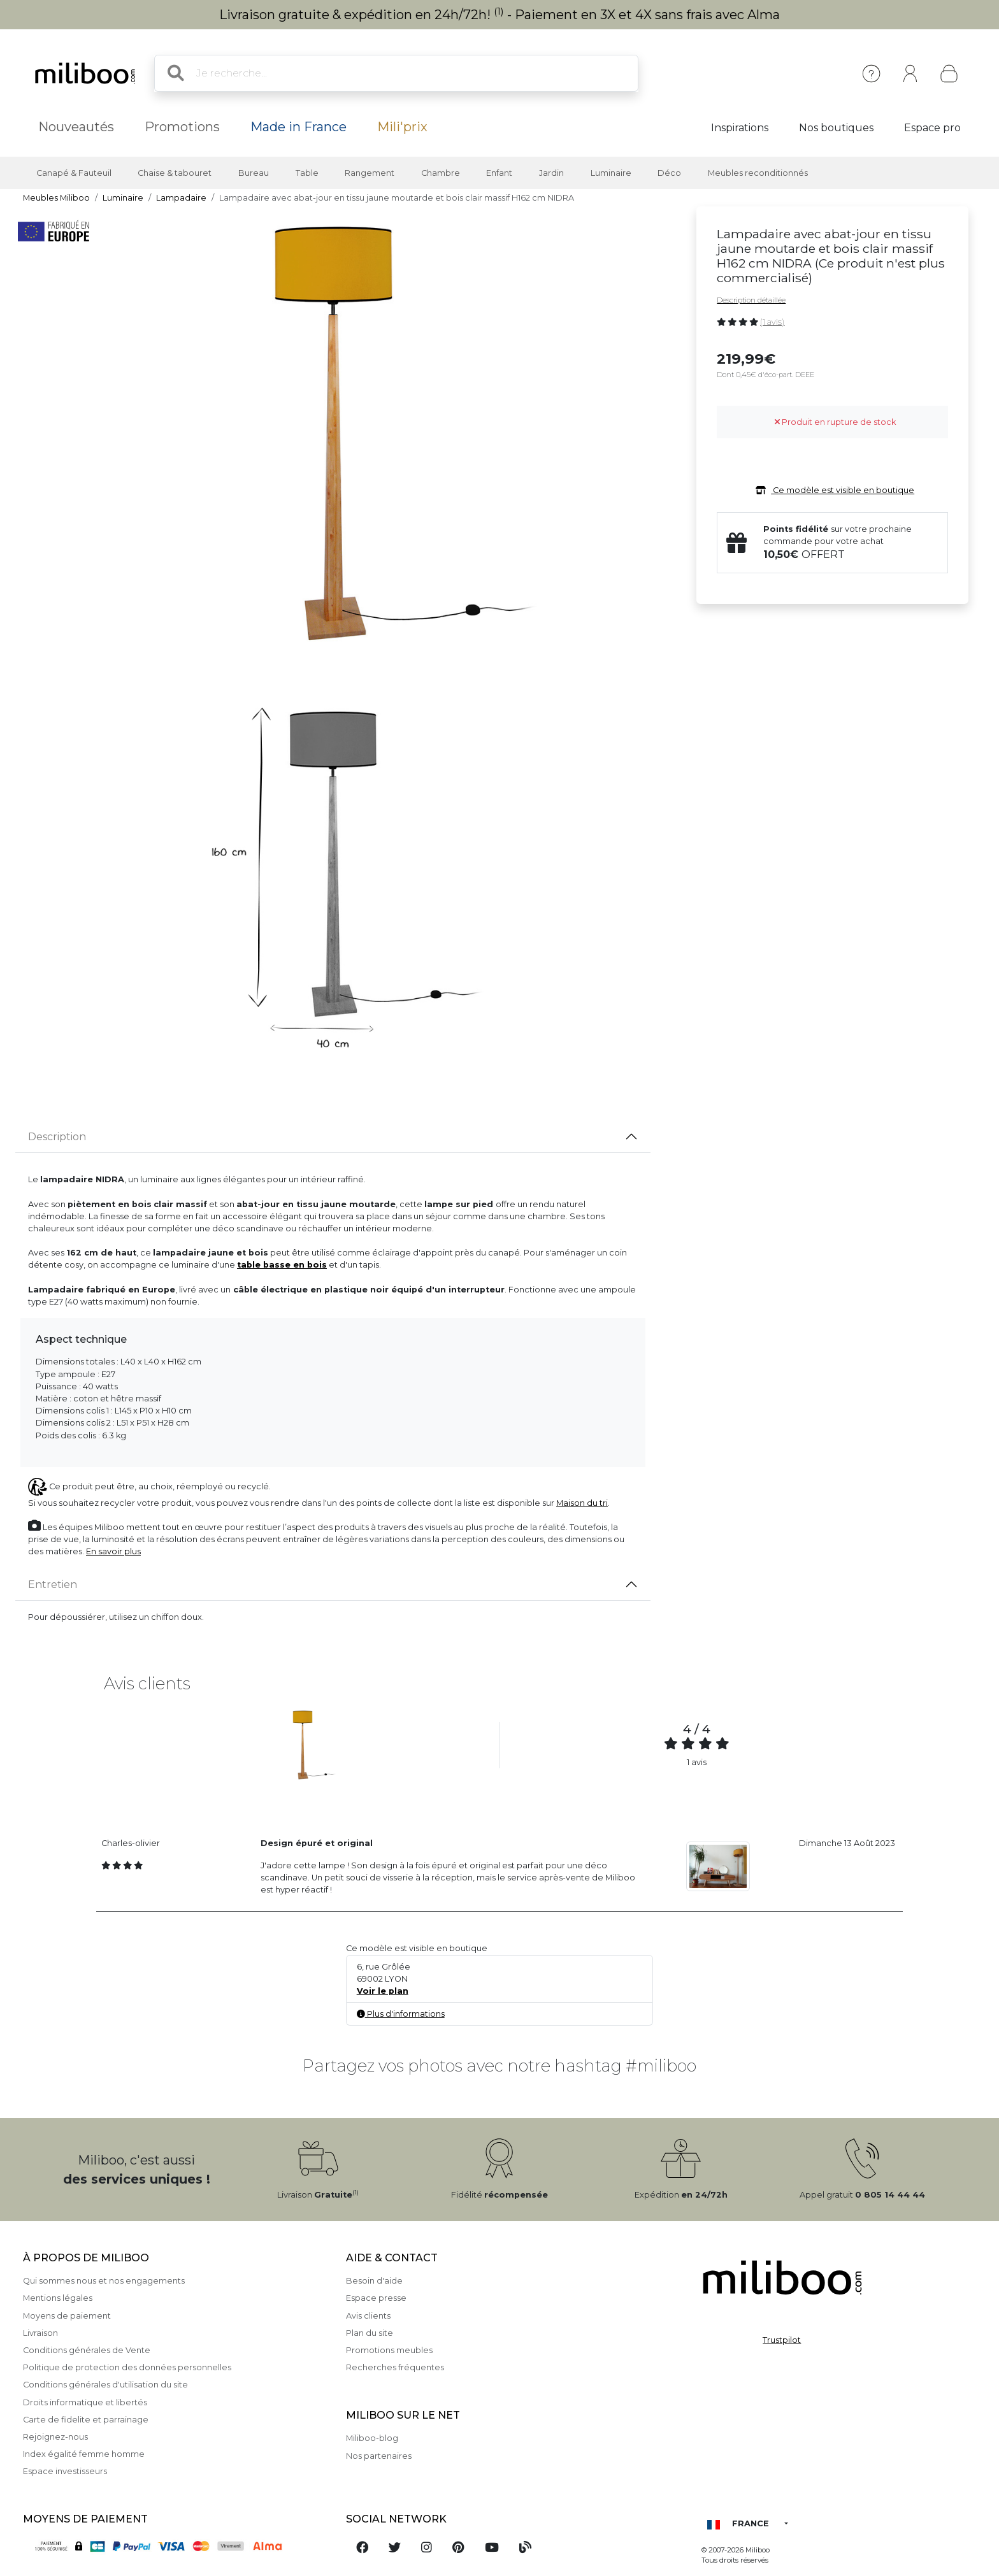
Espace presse (376, 2298)
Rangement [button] (369, 173)
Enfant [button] (499, 173)
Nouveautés (76, 126)
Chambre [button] (440, 173)
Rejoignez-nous (55, 2437)
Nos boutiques (836, 128)
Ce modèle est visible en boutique (832, 490)
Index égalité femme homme (84, 2454)
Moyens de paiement (67, 2316)
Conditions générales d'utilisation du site (105, 2384)
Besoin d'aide (374, 2281)
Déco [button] (669, 173)
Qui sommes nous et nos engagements (104, 2281)
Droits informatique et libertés (85, 2402)
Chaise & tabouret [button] (175, 173)
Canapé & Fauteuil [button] (73, 173)
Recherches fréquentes (395, 2367)
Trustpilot (782, 2340)
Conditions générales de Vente (86, 2350)
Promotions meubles (389, 2350)
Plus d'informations (401, 2014)
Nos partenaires (379, 2456)
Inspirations (739, 128)
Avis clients (368, 2316)
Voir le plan (382, 1991)
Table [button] (307, 173)
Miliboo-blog (372, 2438)
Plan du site (369, 2333)
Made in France (298, 126)
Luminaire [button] (611, 173)
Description (57, 1137)
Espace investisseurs (65, 2471)
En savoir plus (113, 1551)
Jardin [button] (551, 173)
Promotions (182, 126)
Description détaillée (751, 300)
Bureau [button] (253, 173)
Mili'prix (402, 126)
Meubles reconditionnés (758, 173)
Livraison (40, 2333)
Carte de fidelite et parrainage (85, 2419)
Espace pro (932, 128)
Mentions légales (57, 2298)
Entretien (52, 1584)
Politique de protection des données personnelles (127, 2367)
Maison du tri (582, 1503)
